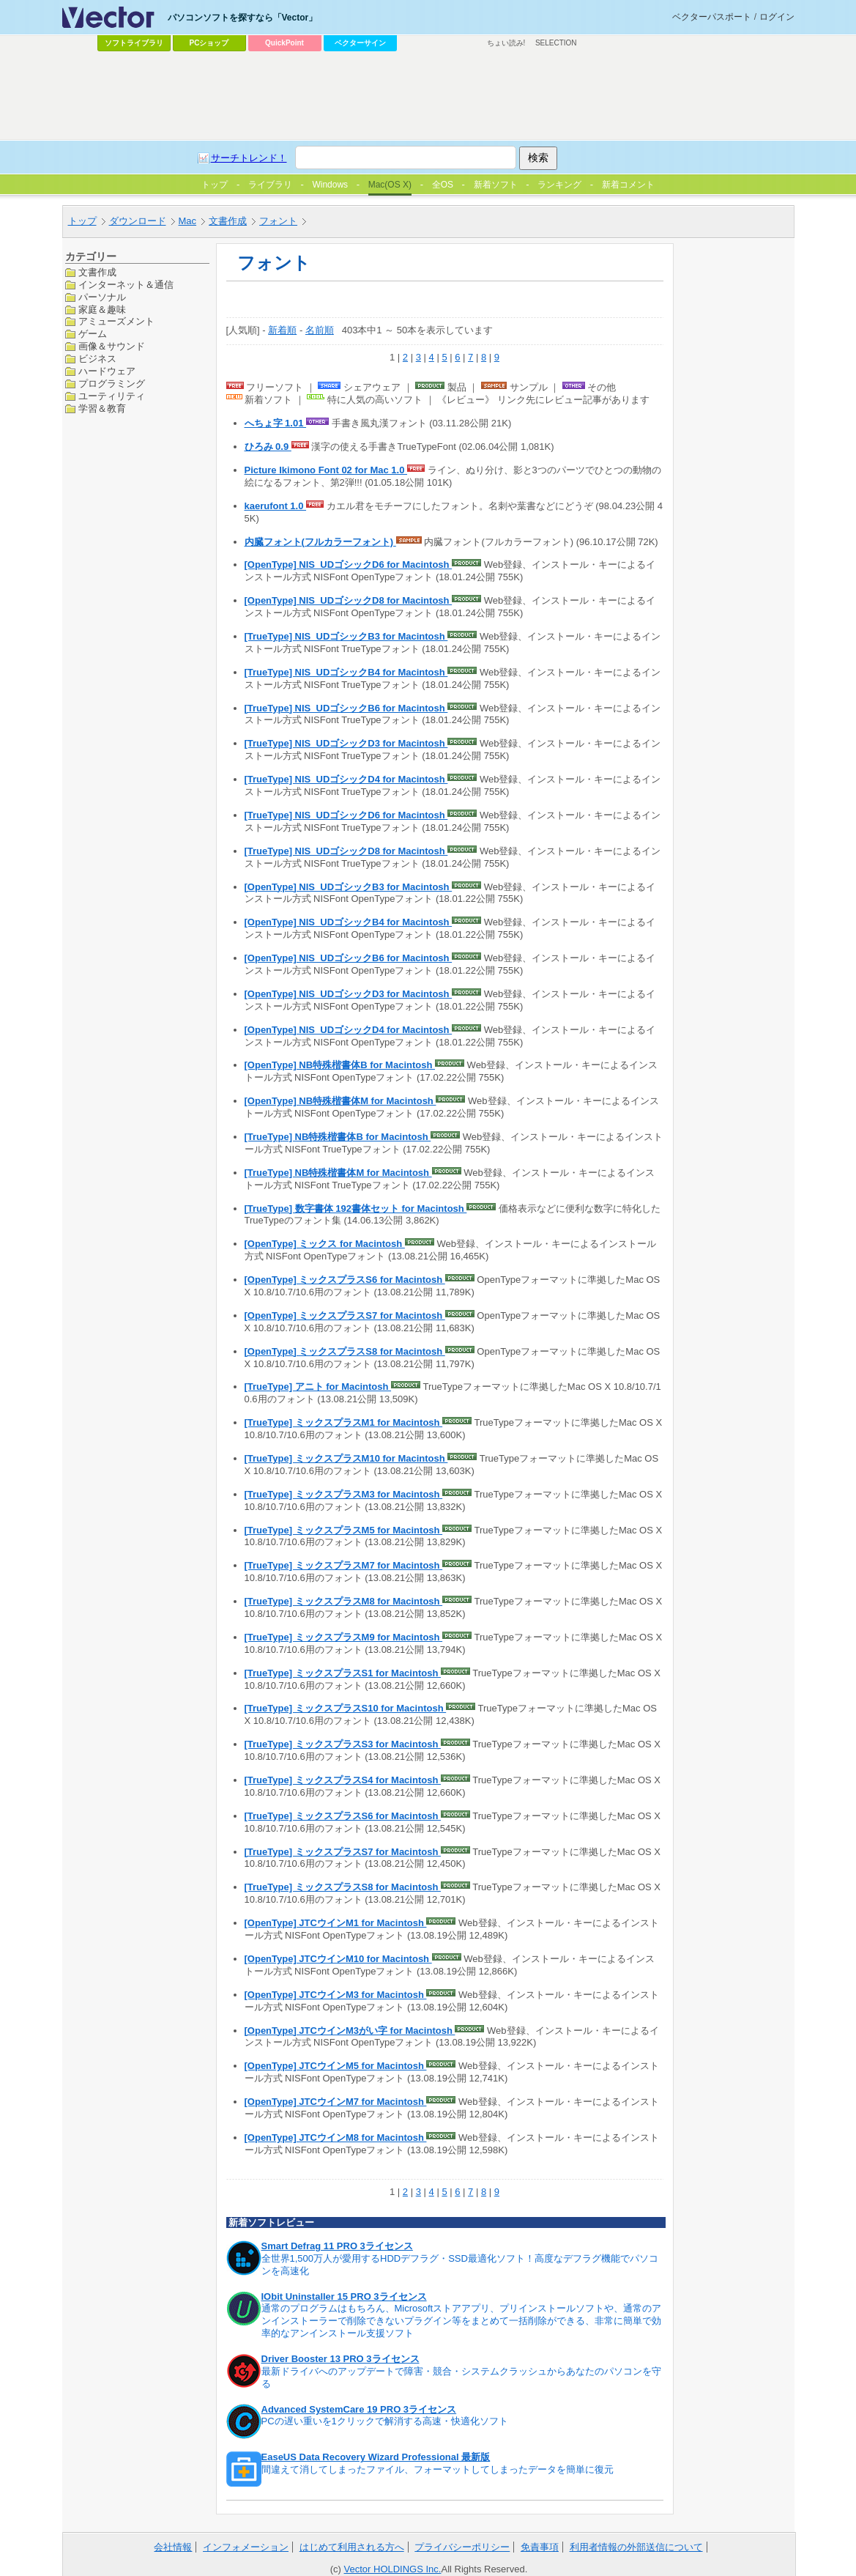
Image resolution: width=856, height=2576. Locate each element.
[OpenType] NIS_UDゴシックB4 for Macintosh (349, 922)
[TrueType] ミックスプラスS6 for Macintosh (343, 1815)
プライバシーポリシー (462, 2547)
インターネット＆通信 (126, 284)
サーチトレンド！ (249, 157)
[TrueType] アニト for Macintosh (318, 1386)
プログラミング (111, 383)
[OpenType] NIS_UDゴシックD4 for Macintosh (349, 1029)
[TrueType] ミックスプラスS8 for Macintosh (343, 1886)
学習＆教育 (102, 408)
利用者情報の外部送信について (636, 2547)
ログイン (776, 17)
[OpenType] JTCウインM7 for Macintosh (336, 2101)
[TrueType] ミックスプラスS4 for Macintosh (343, 1779)
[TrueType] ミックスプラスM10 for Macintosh (346, 1458)
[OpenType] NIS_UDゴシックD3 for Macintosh (349, 993)
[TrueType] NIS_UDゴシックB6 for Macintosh (346, 708)
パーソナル (102, 297)
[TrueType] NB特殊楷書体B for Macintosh (338, 1136)
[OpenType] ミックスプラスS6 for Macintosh (345, 1279)
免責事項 (540, 2547)
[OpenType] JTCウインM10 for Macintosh (338, 1958)
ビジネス (97, 358)
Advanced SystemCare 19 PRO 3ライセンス (359, 2409)
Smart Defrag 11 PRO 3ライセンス (337, 2245)
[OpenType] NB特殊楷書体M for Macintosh (340, 1100)
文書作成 (228, 220)
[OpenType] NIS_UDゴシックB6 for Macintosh (349, 957)
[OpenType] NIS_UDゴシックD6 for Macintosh (349, 564)
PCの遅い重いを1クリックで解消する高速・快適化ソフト (384, 2421)
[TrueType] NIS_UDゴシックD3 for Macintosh (346, 743)
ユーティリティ (111, 396)
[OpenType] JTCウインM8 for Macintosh (336, 2137)
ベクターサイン (360, 43)
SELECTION (556, 43)
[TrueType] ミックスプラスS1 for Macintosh (343, 1673)
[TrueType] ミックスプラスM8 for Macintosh (344, 1601)
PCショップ (209, 43)
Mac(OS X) (390, 184)
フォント (278, 220)
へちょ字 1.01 (276, 423)
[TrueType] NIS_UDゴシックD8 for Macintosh (346, 850)
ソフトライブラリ (134, 43)
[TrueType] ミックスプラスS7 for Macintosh (343, 1851)
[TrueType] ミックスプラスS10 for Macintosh (346, 1708)
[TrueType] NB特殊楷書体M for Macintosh (338, 1172)
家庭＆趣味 (102, 309)
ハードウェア (106, 371)
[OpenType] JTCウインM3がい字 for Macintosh (350, 2030)
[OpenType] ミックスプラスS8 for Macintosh (345, 1351)
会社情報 (173, 2547)
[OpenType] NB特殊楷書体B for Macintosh (340, 1064)
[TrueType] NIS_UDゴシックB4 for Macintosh (346, 672)
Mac (188, 220)
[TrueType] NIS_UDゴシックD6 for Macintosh (346, 815)
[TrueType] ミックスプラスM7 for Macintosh (344, 1565)
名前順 (319, 330)
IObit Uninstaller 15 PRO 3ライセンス (344, 2296)
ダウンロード (137, 220)
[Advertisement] (428, 96)
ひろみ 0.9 (268, 446)
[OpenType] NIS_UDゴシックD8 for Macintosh (349, 600)
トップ (82, 220)
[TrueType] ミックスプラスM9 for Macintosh (344, 1637)
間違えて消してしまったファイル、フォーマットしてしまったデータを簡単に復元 (437, 2469)
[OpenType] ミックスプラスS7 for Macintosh (345, 1315)
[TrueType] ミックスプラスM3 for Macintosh (344, 1494)
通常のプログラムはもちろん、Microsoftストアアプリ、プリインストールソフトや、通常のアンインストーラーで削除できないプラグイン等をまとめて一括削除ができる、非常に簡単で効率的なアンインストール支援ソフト (461, 2321)
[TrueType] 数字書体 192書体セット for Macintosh (356, 1208)
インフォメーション (246, 2547)
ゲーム (92, 333)
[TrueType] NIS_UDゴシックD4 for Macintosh (346, 779)
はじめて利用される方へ (351, 2547)
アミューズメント (116, 321)
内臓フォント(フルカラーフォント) (320, 541)
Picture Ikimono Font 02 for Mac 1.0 (326, 470)
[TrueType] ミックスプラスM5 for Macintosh (344, 1530)
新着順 (282, 330)
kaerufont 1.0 (276, 505)
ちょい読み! (506, 43)
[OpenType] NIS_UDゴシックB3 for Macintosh (349, 886)
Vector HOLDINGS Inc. (393, 2569)
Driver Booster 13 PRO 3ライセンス (340, 2358)
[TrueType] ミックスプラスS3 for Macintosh (343, 1744)
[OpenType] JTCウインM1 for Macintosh (336, 1922)
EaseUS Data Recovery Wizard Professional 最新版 (376, 2456)
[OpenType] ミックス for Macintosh (325, 1243)
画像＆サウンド (111, 346)
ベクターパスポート (711, 17)
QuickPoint (284, 43)
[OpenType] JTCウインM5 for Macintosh (336, 2065)
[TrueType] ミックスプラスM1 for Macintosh (344, 1422)
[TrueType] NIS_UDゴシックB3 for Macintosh (346, 636)
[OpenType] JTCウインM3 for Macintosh (336, 1994)
